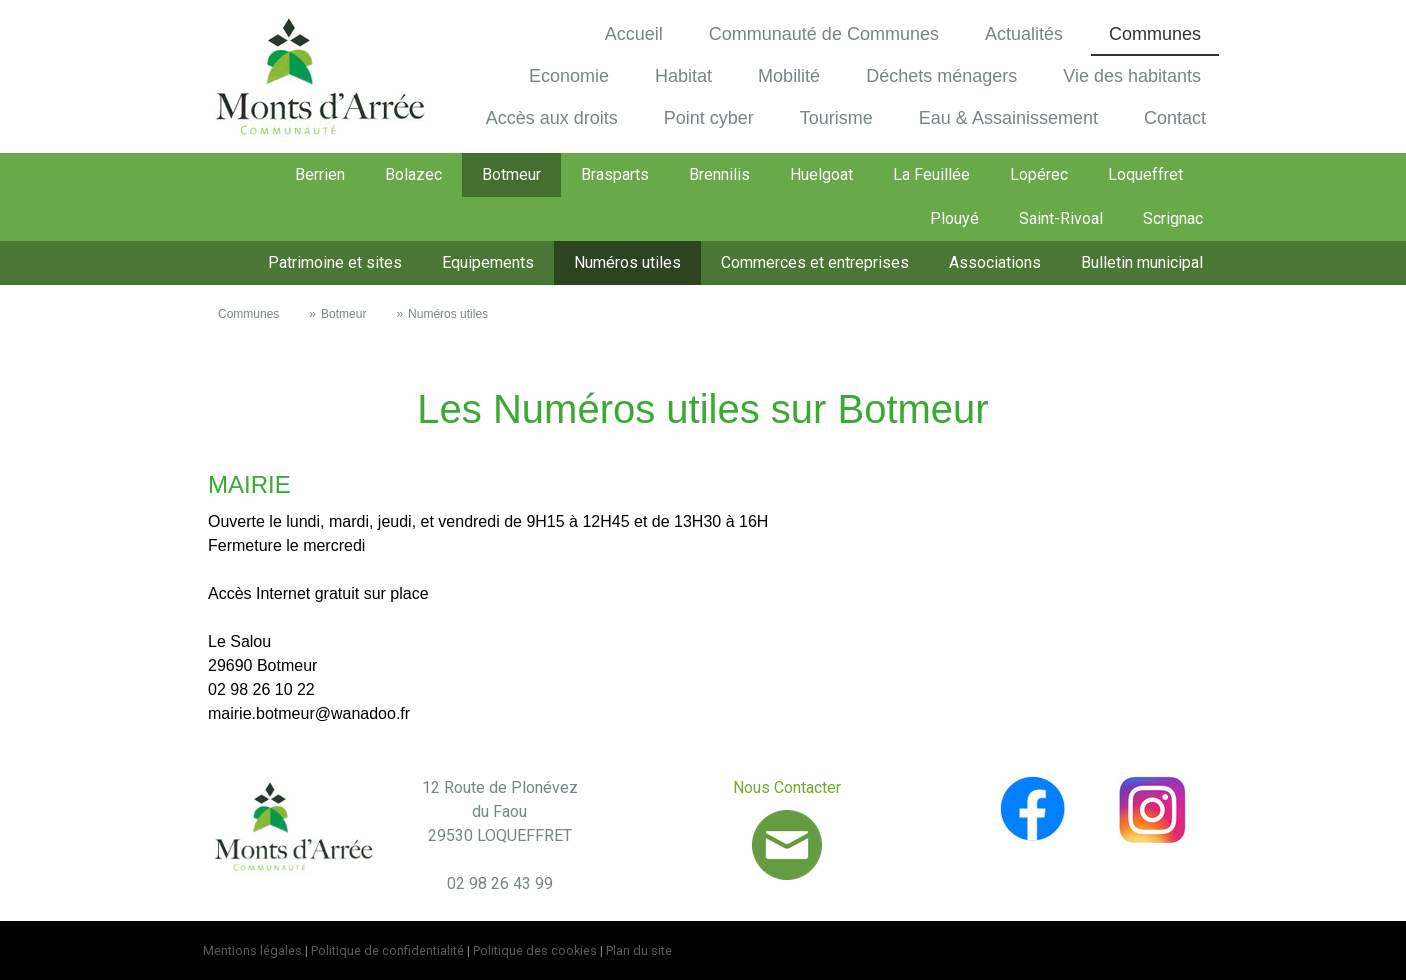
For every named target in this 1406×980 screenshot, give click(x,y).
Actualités (1024, 34)
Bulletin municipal (1142, 262)
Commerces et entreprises (815, 262)
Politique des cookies (535, 950)
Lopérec (1039, 174)
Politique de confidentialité (387, 950)
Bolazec (413, 174)
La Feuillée (931, 174)
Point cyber (709, 118)
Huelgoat (821, 174)
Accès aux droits (552, 118)
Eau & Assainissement (1008, 118)
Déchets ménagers (941, 76)
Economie (569, 76)
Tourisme (836, 118)
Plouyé (954, 218)
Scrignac (1173, 218)
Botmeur (511, 174)
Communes (1155, 34)
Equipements (488, 262)
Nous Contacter (787, 787)
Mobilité (789, 76)
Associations (995, 262)
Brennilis (719, 174)
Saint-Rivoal (1061, 218)
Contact (1175, 118)
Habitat (683, 76)
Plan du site (639, 950)
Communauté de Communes (824, 34)
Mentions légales (252, 950)
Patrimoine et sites (335, 262)
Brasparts (615, 174)
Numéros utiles (627, 262)
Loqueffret (1145, 174)
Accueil (634, 34)
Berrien (320, 174)
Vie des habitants (1132, 76)
